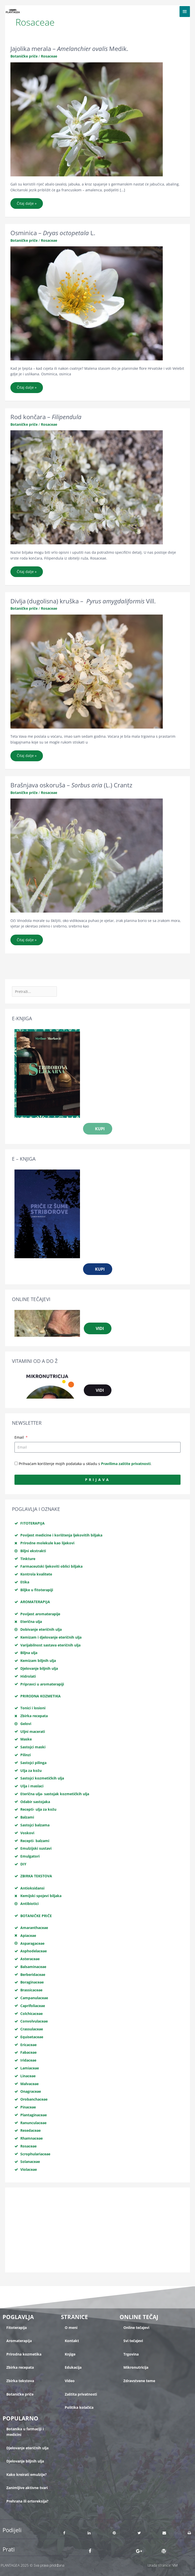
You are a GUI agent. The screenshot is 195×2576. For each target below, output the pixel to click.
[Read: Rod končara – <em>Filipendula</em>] (86, 487)
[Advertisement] (97, 2230)
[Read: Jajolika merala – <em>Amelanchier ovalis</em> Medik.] (86, 118)
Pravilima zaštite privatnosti (126, 1463)
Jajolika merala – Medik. (69, 49)
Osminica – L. (52, 233)
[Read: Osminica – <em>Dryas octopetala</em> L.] (86, 303)
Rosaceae (49, 56)
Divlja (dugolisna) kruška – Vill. (83, 601)
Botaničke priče (24, 56)
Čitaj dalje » (27, 202)
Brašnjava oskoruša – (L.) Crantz (71, 785)
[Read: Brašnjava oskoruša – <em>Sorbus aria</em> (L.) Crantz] (86, 855)
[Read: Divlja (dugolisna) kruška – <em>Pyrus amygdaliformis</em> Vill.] (86, 671)
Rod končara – (46, 417)
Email (19, 1437)
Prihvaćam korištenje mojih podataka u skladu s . (85, 1463)
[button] (64, 2533)
